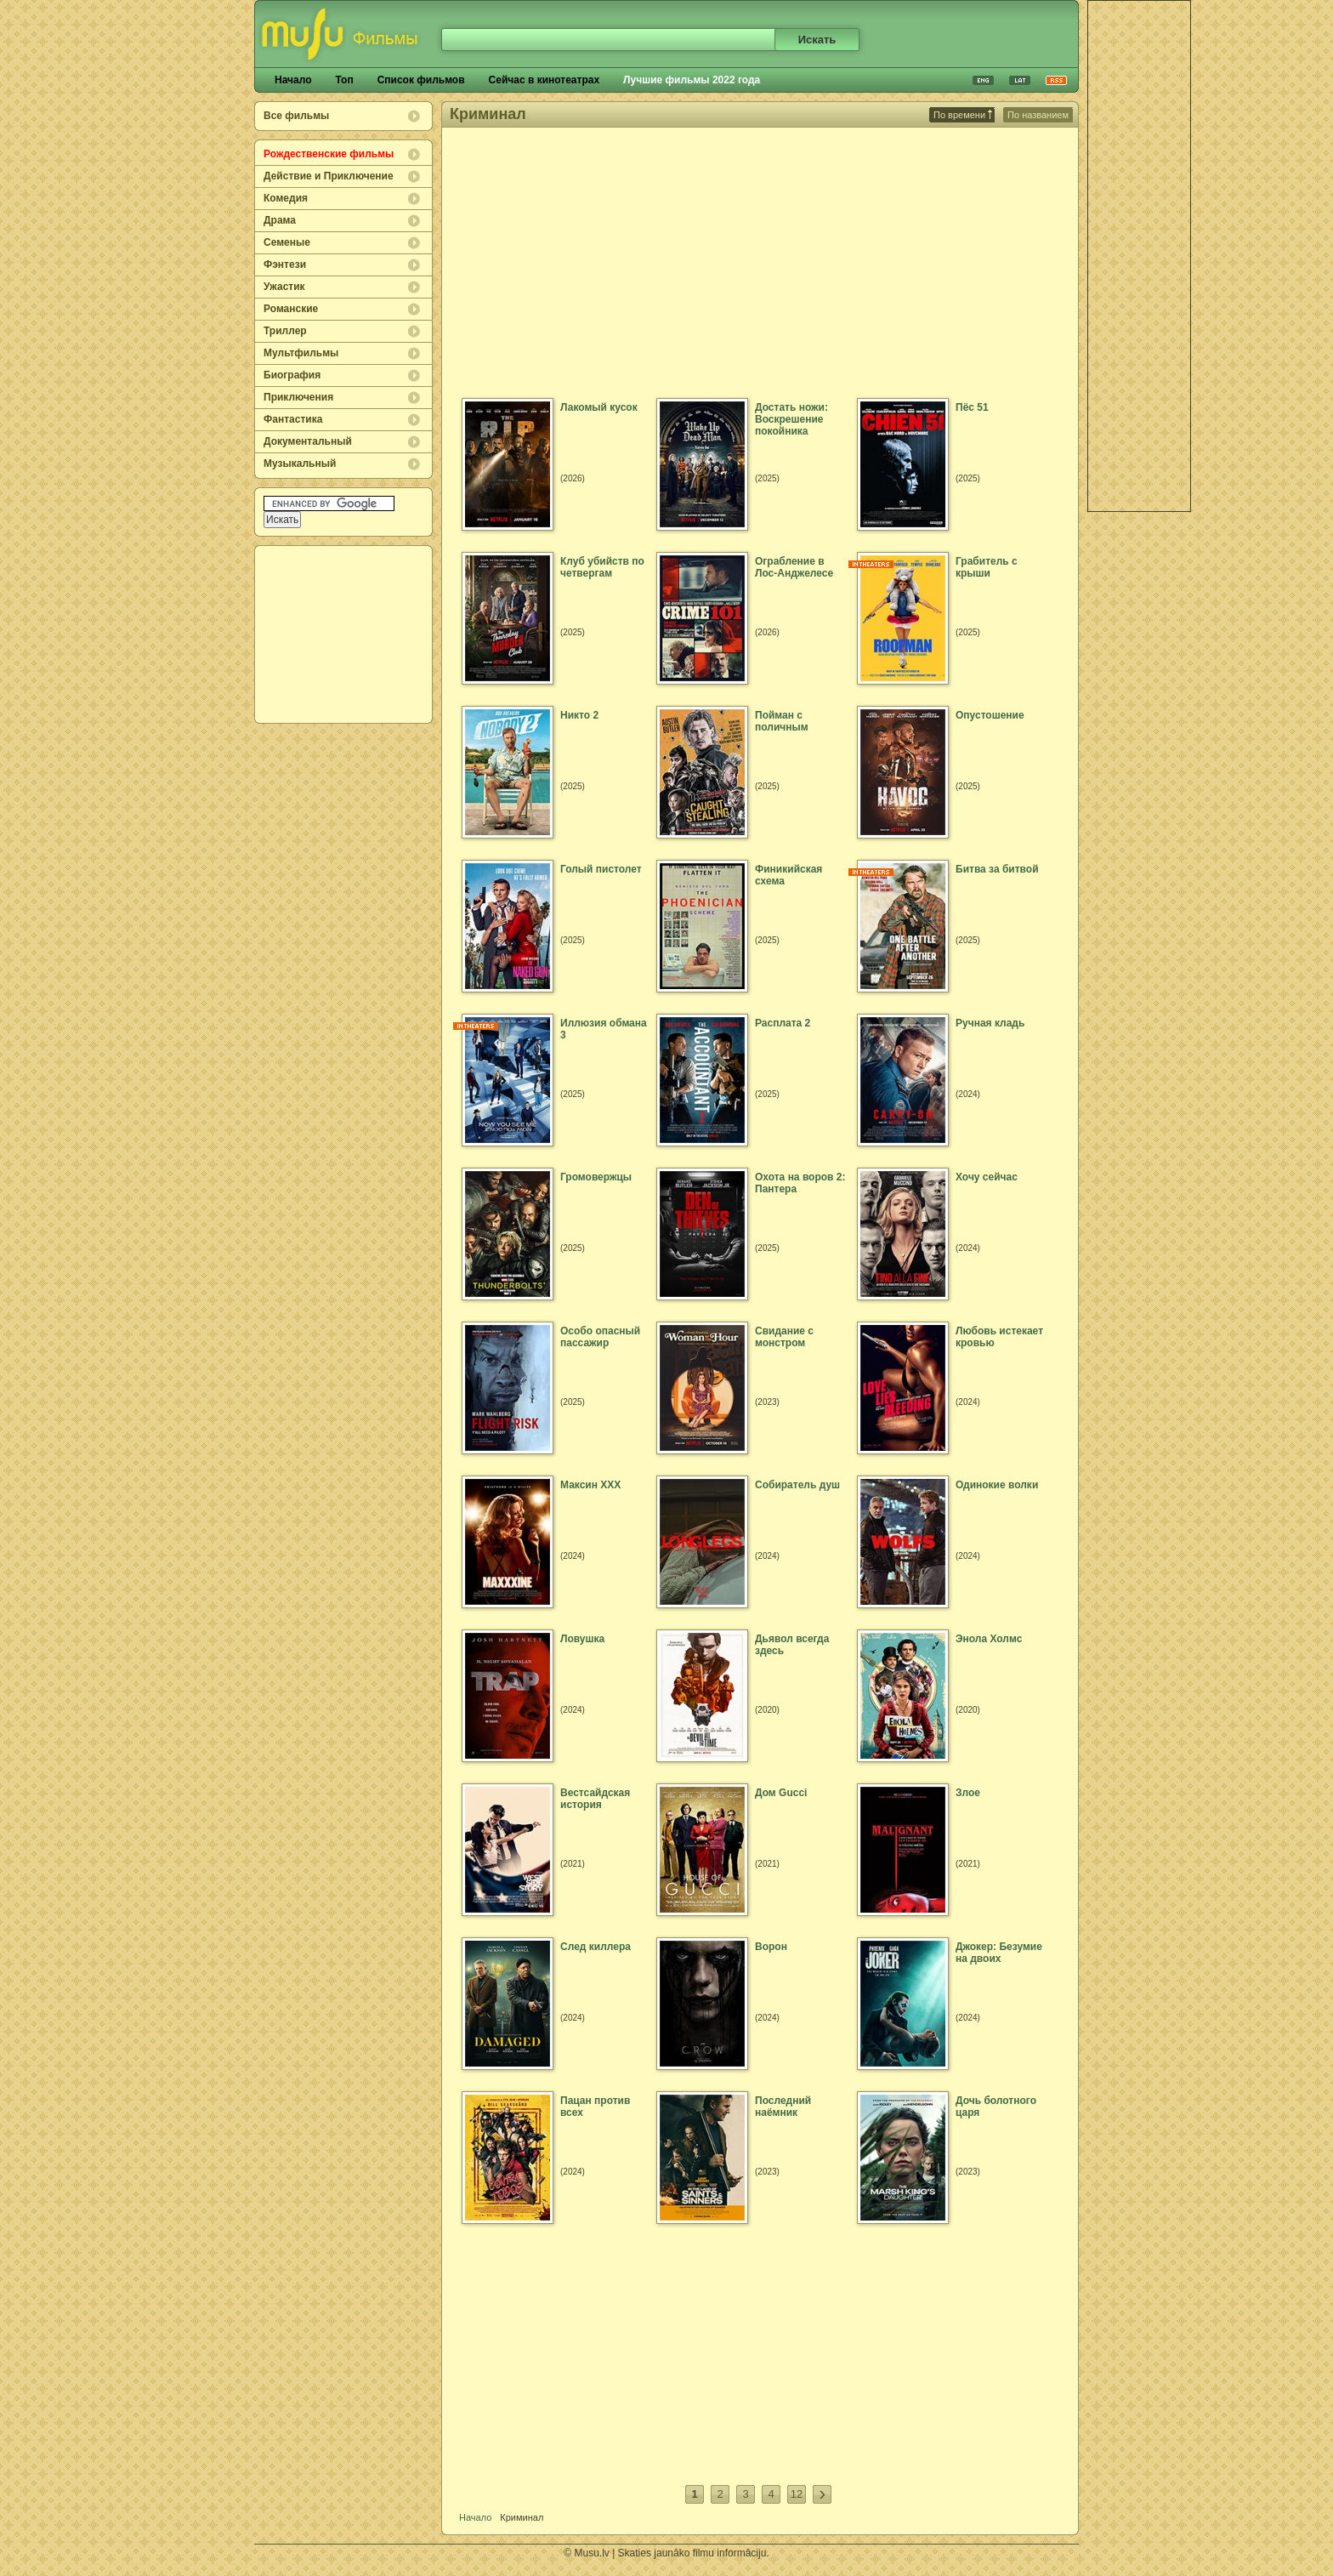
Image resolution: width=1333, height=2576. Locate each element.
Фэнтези (285, 264)
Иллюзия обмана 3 (603, 1029)
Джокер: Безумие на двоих (999, 1953)
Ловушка (582, 1639)
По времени (962, 115)
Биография (292, 375)
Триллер (285, 331)
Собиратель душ (797, 1485)
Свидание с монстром (784, 1337)
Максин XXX (590, 1485)
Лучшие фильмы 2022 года (691, 80)
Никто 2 (579, 715)
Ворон (771, 1947)
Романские (291, 309)
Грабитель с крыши (987, 567)
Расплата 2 (782, 1023)
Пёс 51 (972, 407)
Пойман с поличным (781, 721)
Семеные (287, 242)
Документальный (308, 441)
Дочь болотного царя (996, 2106)
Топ (344, 80)
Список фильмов (421, 80)
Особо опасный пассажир (600, 1337)
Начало (293, 80)
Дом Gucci (781, 1793)
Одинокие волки (997, 1485)
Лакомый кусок (599, 407)
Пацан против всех (595, 2106)
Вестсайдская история (595, 1799)
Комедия (286, 198)
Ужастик (284, 287)
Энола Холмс (989, 1639)
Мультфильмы (301, 353)
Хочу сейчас (987, 1177)
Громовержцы (596, 1177)
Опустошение (990, 715)
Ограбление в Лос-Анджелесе (794, 567)
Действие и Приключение (329, 176)
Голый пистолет (601, 869)
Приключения (298, 397)
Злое (968, 1793)
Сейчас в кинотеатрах (544, 80)
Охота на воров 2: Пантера (800, 1183)
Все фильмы (296, 116)
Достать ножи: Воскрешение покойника (791, 419)
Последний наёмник (783, 2106)
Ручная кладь (990, 1023)
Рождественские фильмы (329, 154)
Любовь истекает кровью (999, 1337)
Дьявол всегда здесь (792, 1645)
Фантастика (293, 419)
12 (797, 2494)
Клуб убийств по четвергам (602, 567)
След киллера (595, 1947)
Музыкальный (300, 463)
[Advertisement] (344, 634)
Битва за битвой (997, 869)
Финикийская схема (788, 875)
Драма (280, 220)
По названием (1038, 115)
